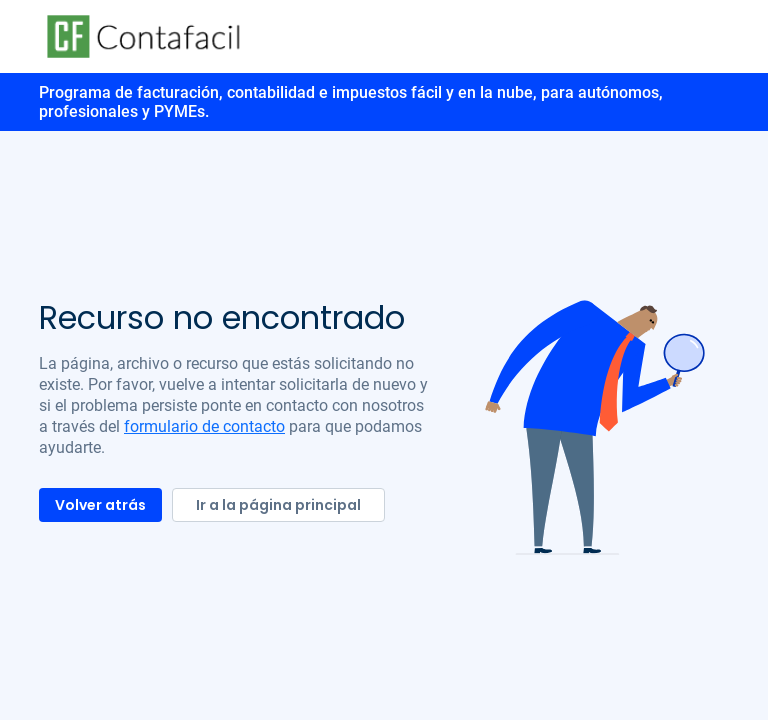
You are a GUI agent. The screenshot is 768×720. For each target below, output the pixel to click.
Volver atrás (100, 505)
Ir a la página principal (278, 505)
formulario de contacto (204, 426)
